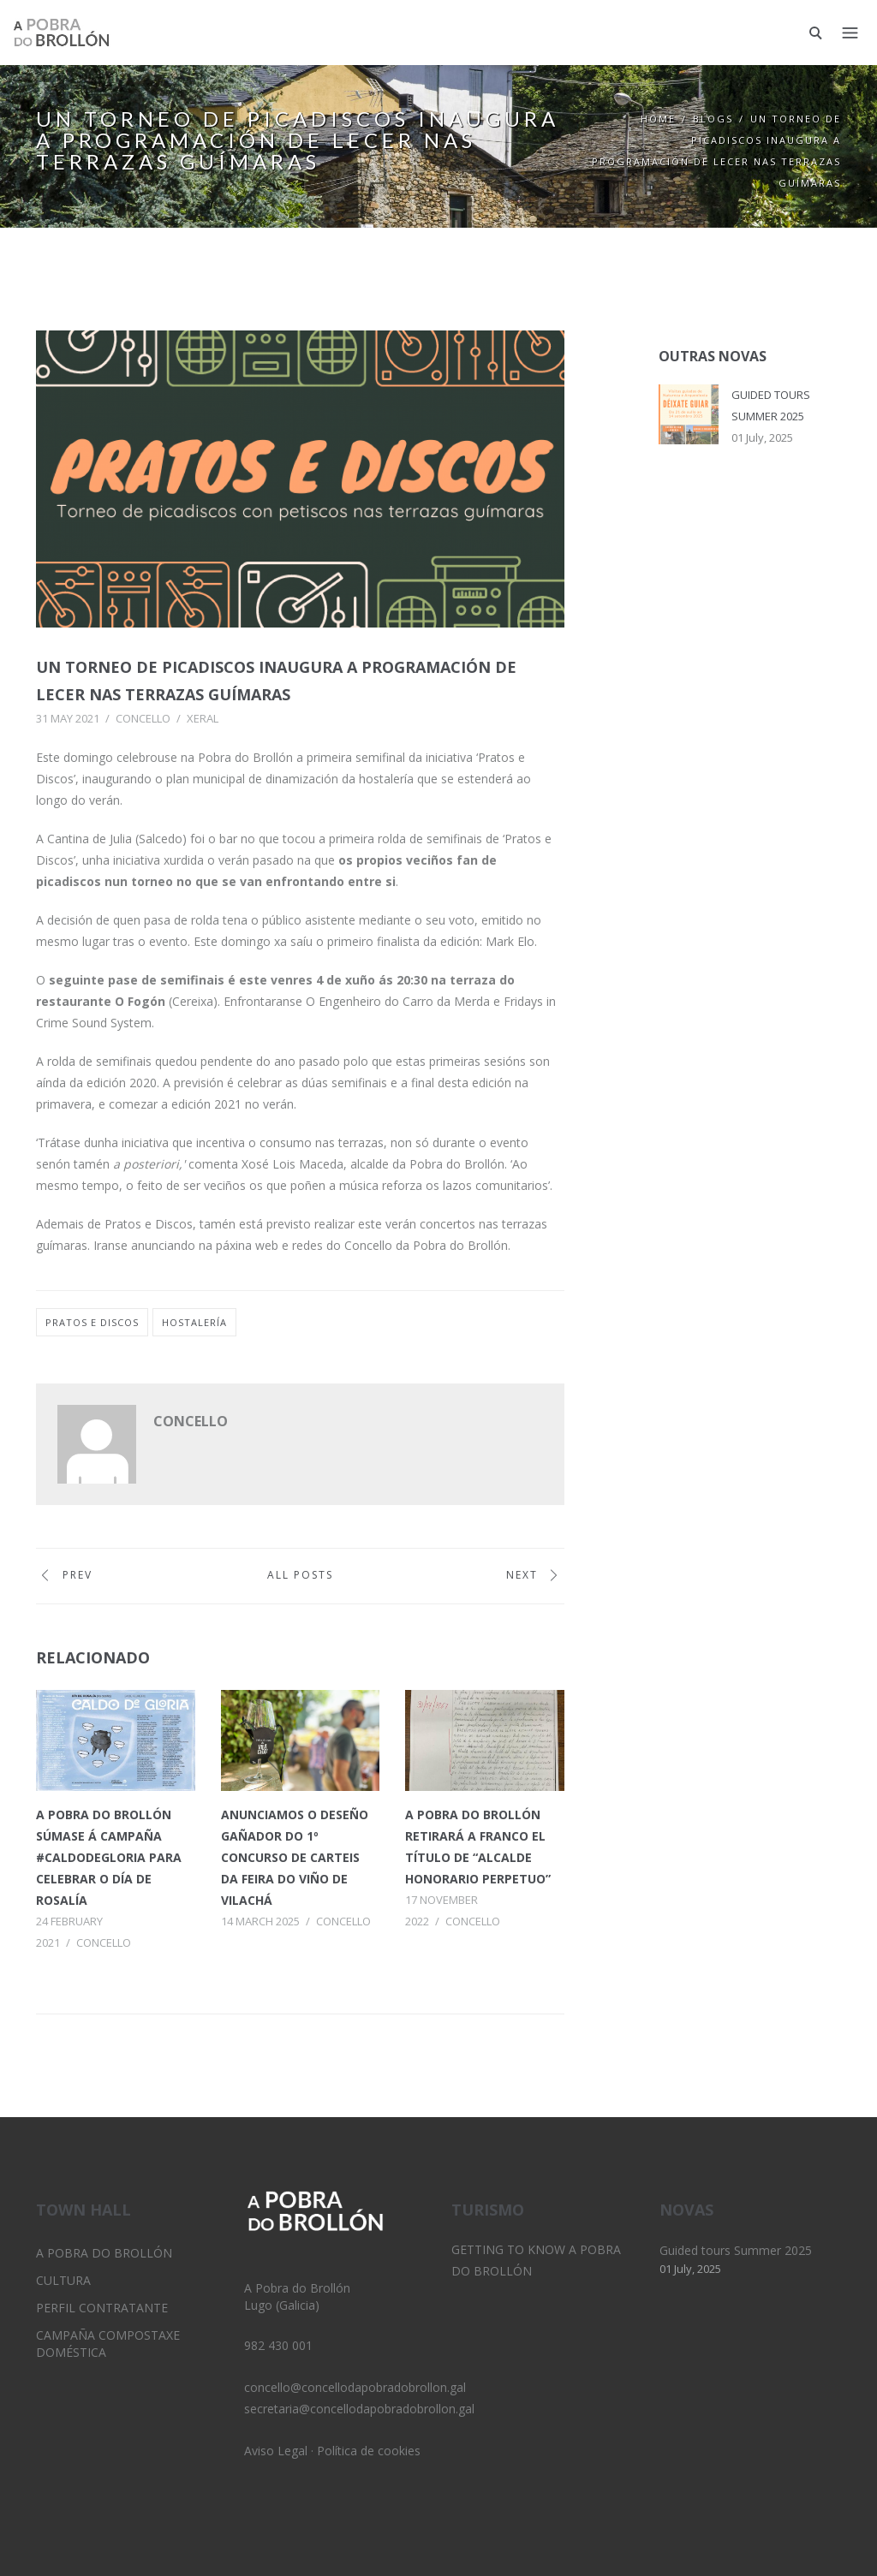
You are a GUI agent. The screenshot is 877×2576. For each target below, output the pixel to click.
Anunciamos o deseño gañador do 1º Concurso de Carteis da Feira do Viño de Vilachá (294, 1857)
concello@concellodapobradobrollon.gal (355, 2387)
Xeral (202, 718)
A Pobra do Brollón (104, 2253)
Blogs (713, 118)
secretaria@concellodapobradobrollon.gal (359, 2408)
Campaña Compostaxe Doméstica (108, 2343)
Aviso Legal (275, 2450)
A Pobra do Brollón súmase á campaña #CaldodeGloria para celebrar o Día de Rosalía (109, 1857)
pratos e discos (92, 1322)
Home (658, 118)
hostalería (194, 1322)
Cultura (63, 2280)
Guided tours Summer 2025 (735, 2250)
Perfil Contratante (102, 2307)
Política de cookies (369, 2450)
